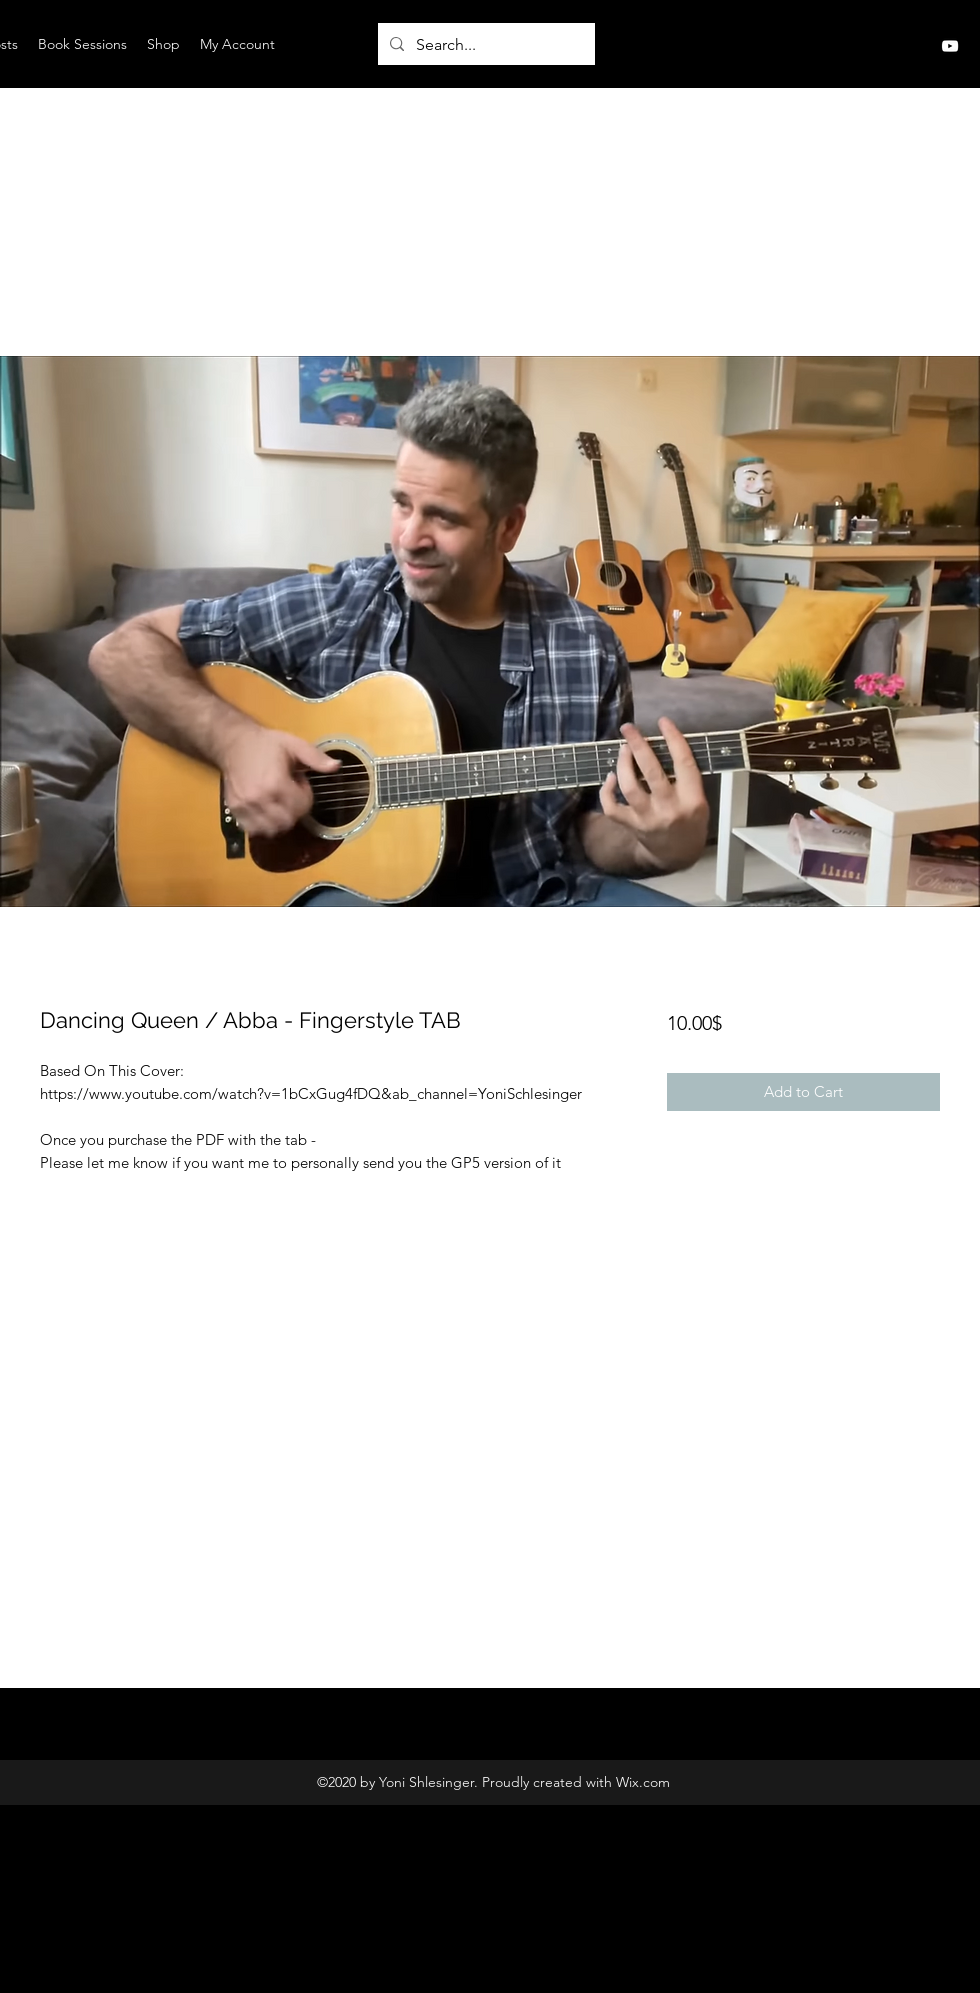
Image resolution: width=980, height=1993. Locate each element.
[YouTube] (950, 46)
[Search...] (484, 45)
